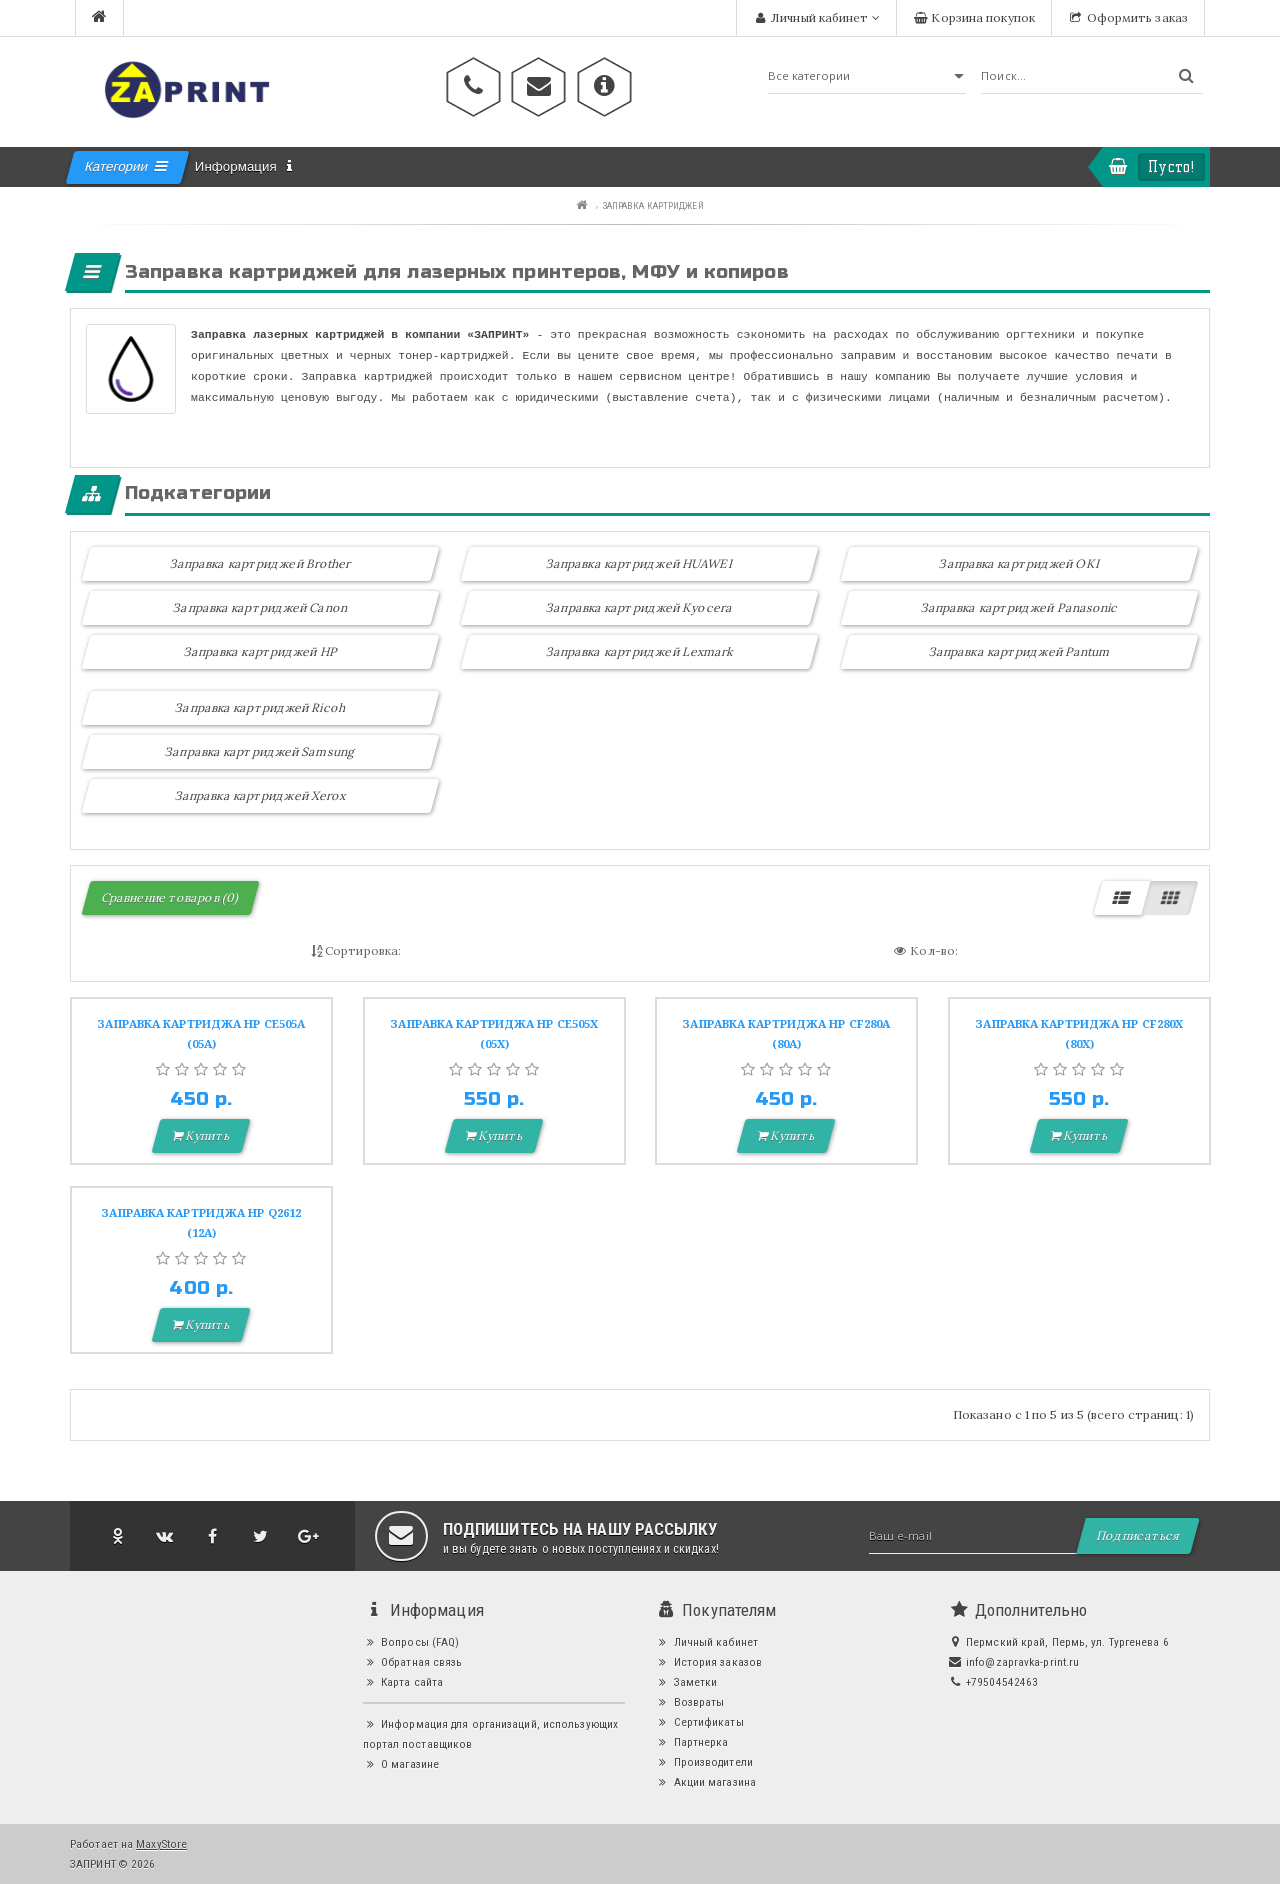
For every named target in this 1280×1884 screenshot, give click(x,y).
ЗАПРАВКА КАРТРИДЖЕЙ (653, 205)
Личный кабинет (706, 1642)
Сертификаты (699, 1722)
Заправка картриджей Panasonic (1020, 607)
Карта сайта (403, 1682)
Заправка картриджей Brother (261, 563)
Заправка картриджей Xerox (261, 795)
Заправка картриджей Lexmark (640, 651)
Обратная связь (413, 1662)
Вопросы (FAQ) (411, 1642)
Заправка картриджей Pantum (1020, 651)
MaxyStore (161, 1844)
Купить (202, 1135)
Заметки (686, 1682)
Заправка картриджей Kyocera (640, 607)
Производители (704, 1762)
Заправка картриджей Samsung (260, 751)
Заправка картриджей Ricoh (261, 707)
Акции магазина (705, 1782)
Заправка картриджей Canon (261, 607)
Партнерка (691, 1742)
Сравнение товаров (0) (170, 897)
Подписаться (1138, 1535)
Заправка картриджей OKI (1019, 563)
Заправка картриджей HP (261, 651)
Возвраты (689, 1702)
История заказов (708, 1662)
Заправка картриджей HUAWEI (640, 563)
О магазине (401, 1764)
